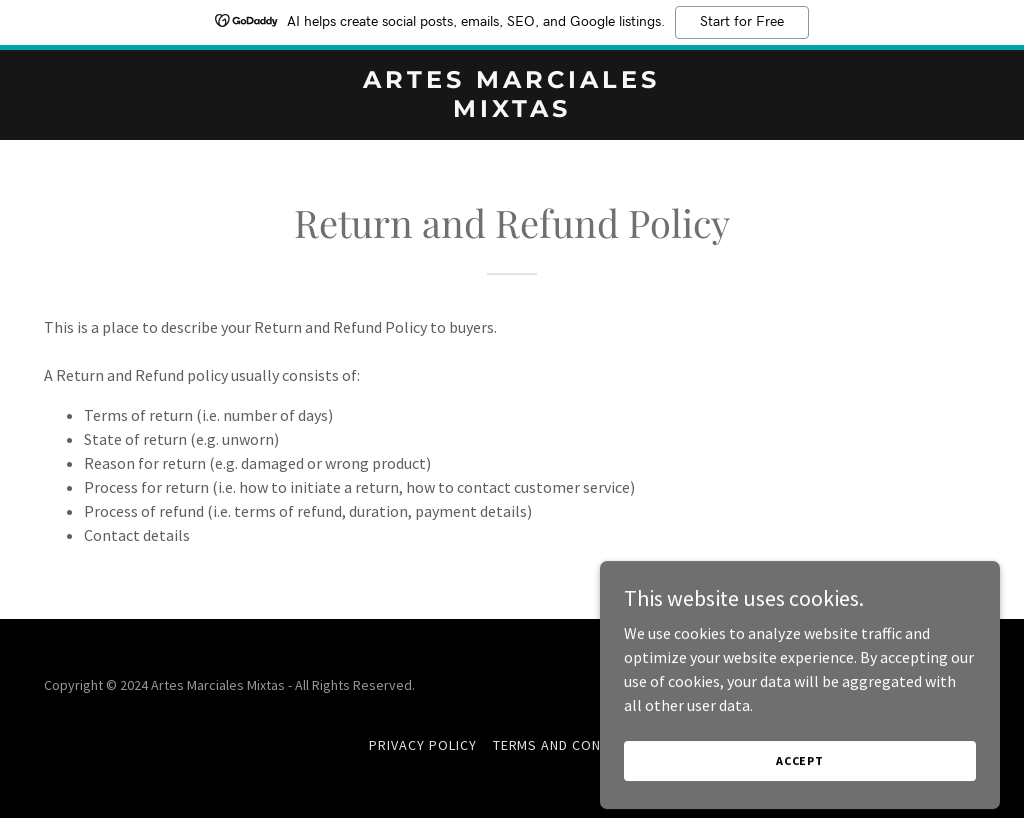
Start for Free (742, 22)
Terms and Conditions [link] (574, 745)
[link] (511, 111)
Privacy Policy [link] (423, 745)
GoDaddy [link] (952, 685)
